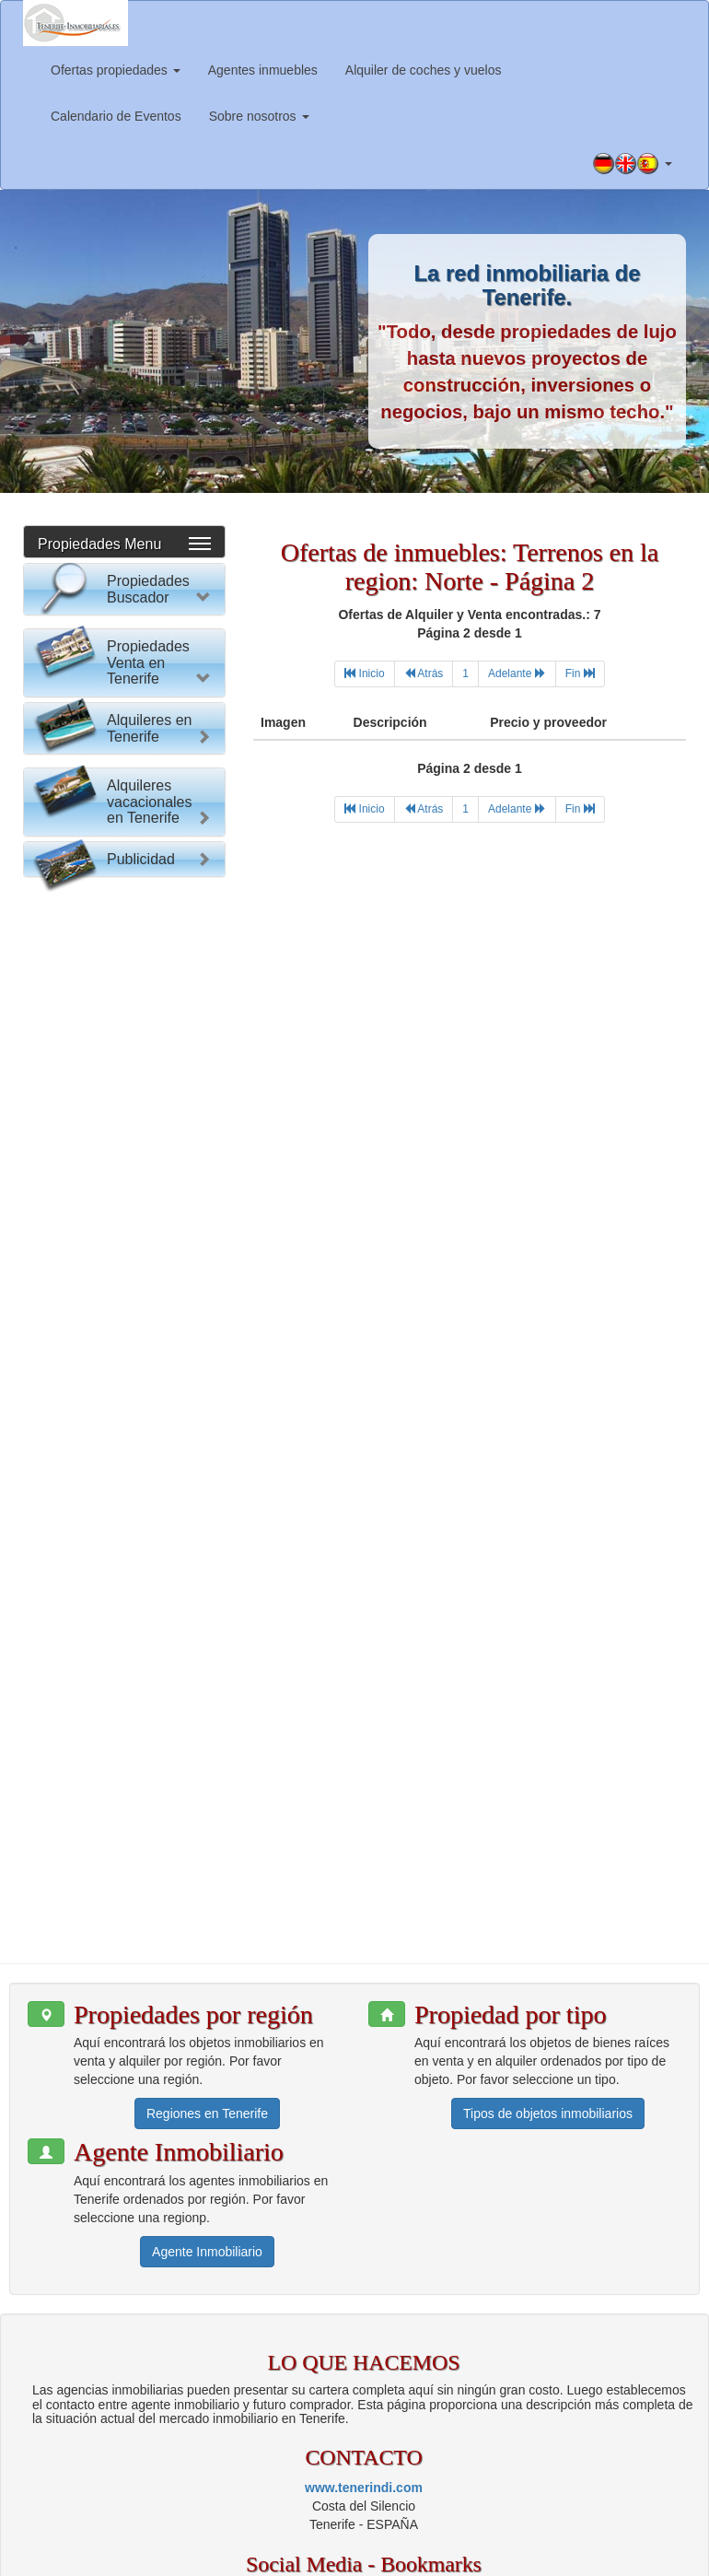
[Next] (517, 674)
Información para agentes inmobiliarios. (499, 2539)
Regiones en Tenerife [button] (207, 1982)
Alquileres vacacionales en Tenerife (149, 1637)
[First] (364, 674)
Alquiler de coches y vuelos (423, 70)
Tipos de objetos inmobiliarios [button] (548, 1982)
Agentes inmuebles (263, 70)
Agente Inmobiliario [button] (207, 2120)
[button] (632, 164)
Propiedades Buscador (148, 589)
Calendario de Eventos (116, 116)
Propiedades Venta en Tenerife (148, 1044)
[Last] (580, 674)
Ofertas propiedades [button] (115, 70)
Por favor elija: (82, 638)
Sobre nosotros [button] (259, 116)
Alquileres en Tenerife (149, 1387)
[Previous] (424, 674)
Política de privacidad (357, 2557)
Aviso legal (653, 2539)
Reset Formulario (123, 974)
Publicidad (141, 1732)
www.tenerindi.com (364, 2355)
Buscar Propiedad (123, 938)
